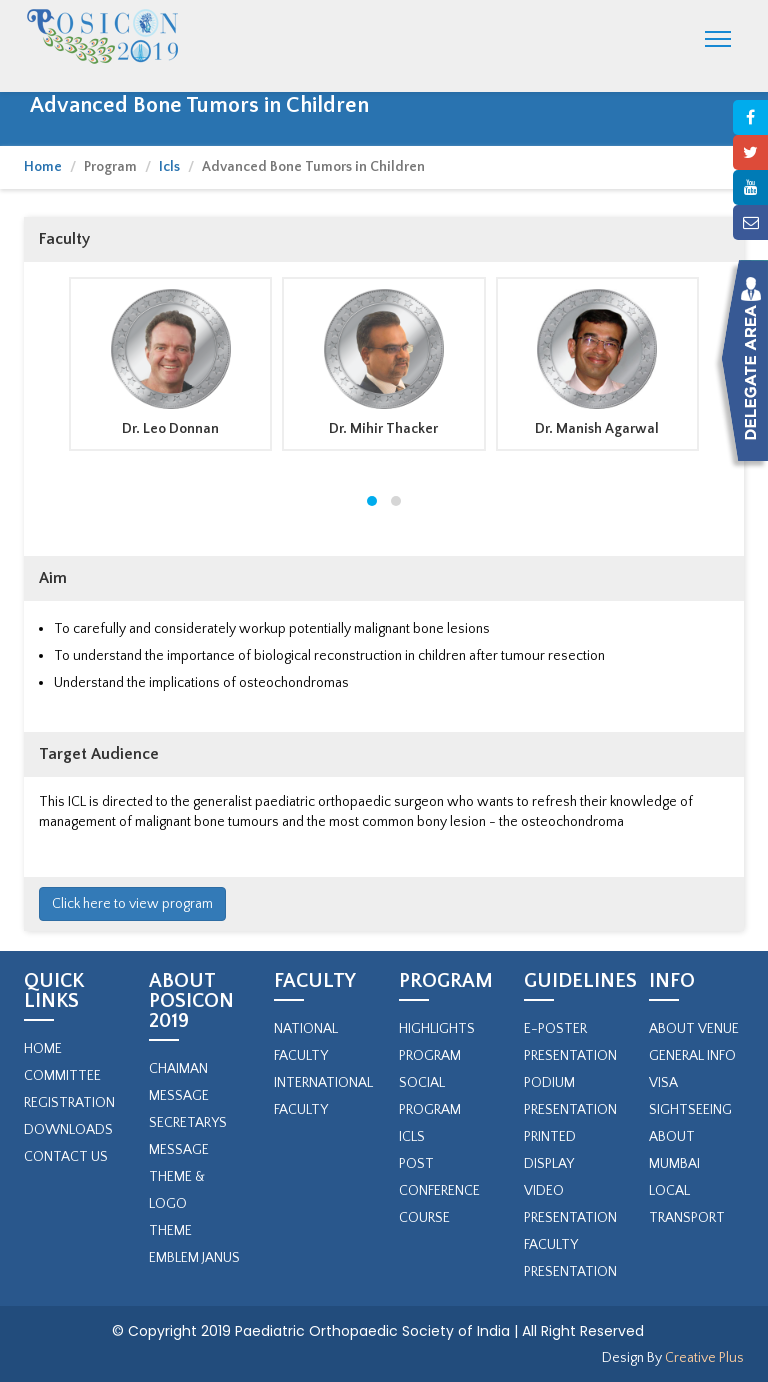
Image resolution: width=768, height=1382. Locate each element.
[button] (372, 501)
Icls (169, 167)
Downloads (68, 1130)
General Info (692, 1056)
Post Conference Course (439, 1191)
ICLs (412, 1137)
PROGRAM (430, 1056)
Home (43, 167)
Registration (69, 1103)
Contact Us (66, 1157)
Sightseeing (690, 1110)
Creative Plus (703, 1358)
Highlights (437, 1029)
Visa (663, 1083)
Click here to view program (132, 904)
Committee (62, 1076)
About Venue (694, 1029)
